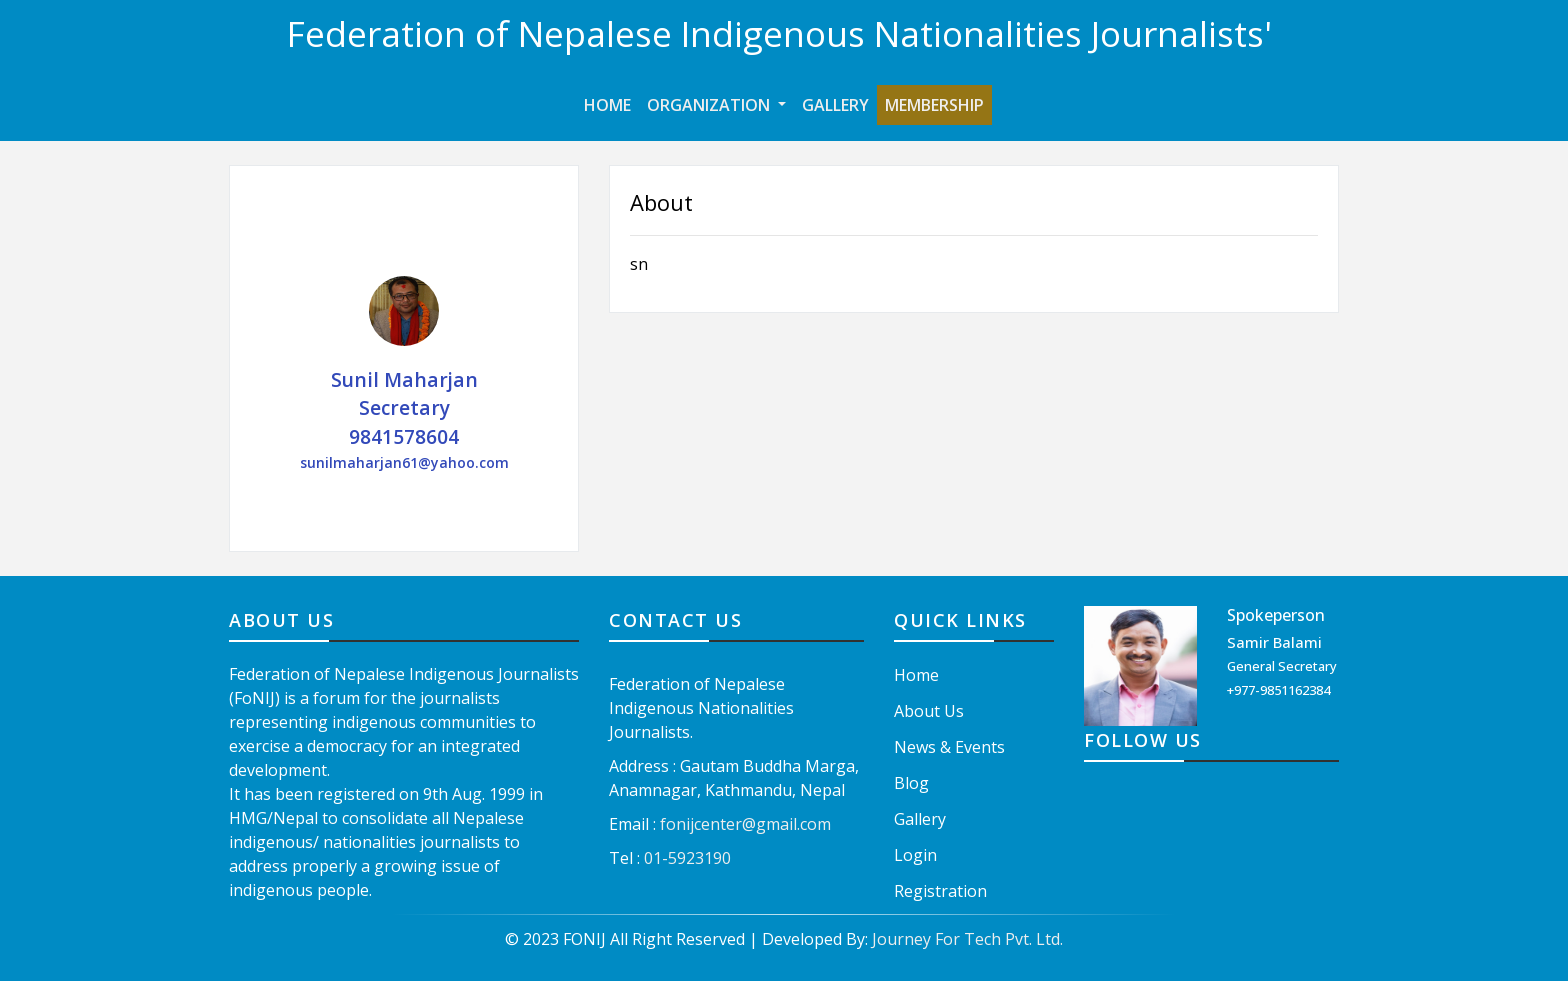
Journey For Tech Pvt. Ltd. (967, 939)
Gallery (835, 105)
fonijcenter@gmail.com (745, 824)
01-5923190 (687, 858)
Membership (934, 105)
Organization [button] (710, 105)
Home (611, 104)
